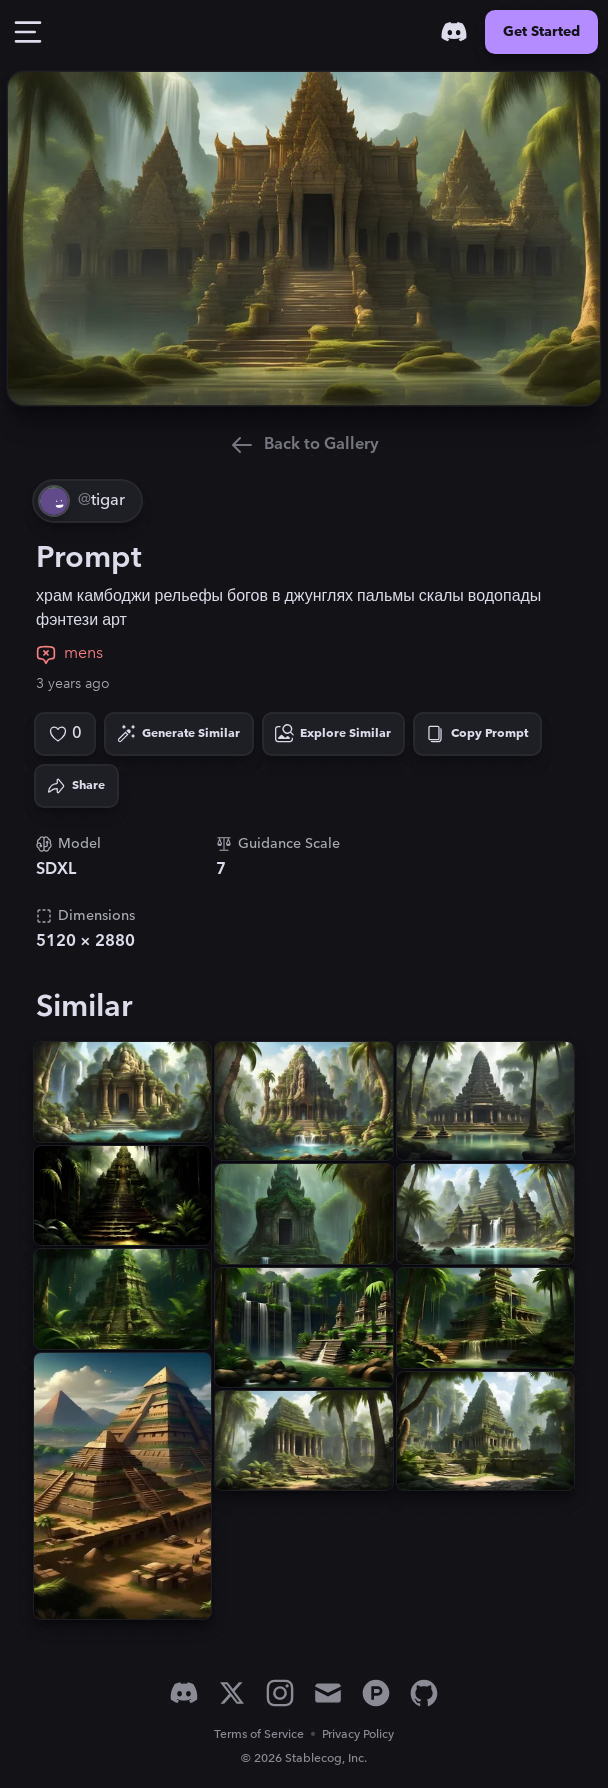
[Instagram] (280, 1693)
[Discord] (454, 32)
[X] (232, 1693)
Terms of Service (259, 1734)
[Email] (328, 1693)
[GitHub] (424, 1693)
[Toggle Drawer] (28, 32)
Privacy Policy (358, 1734)
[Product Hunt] (376, 1693)
